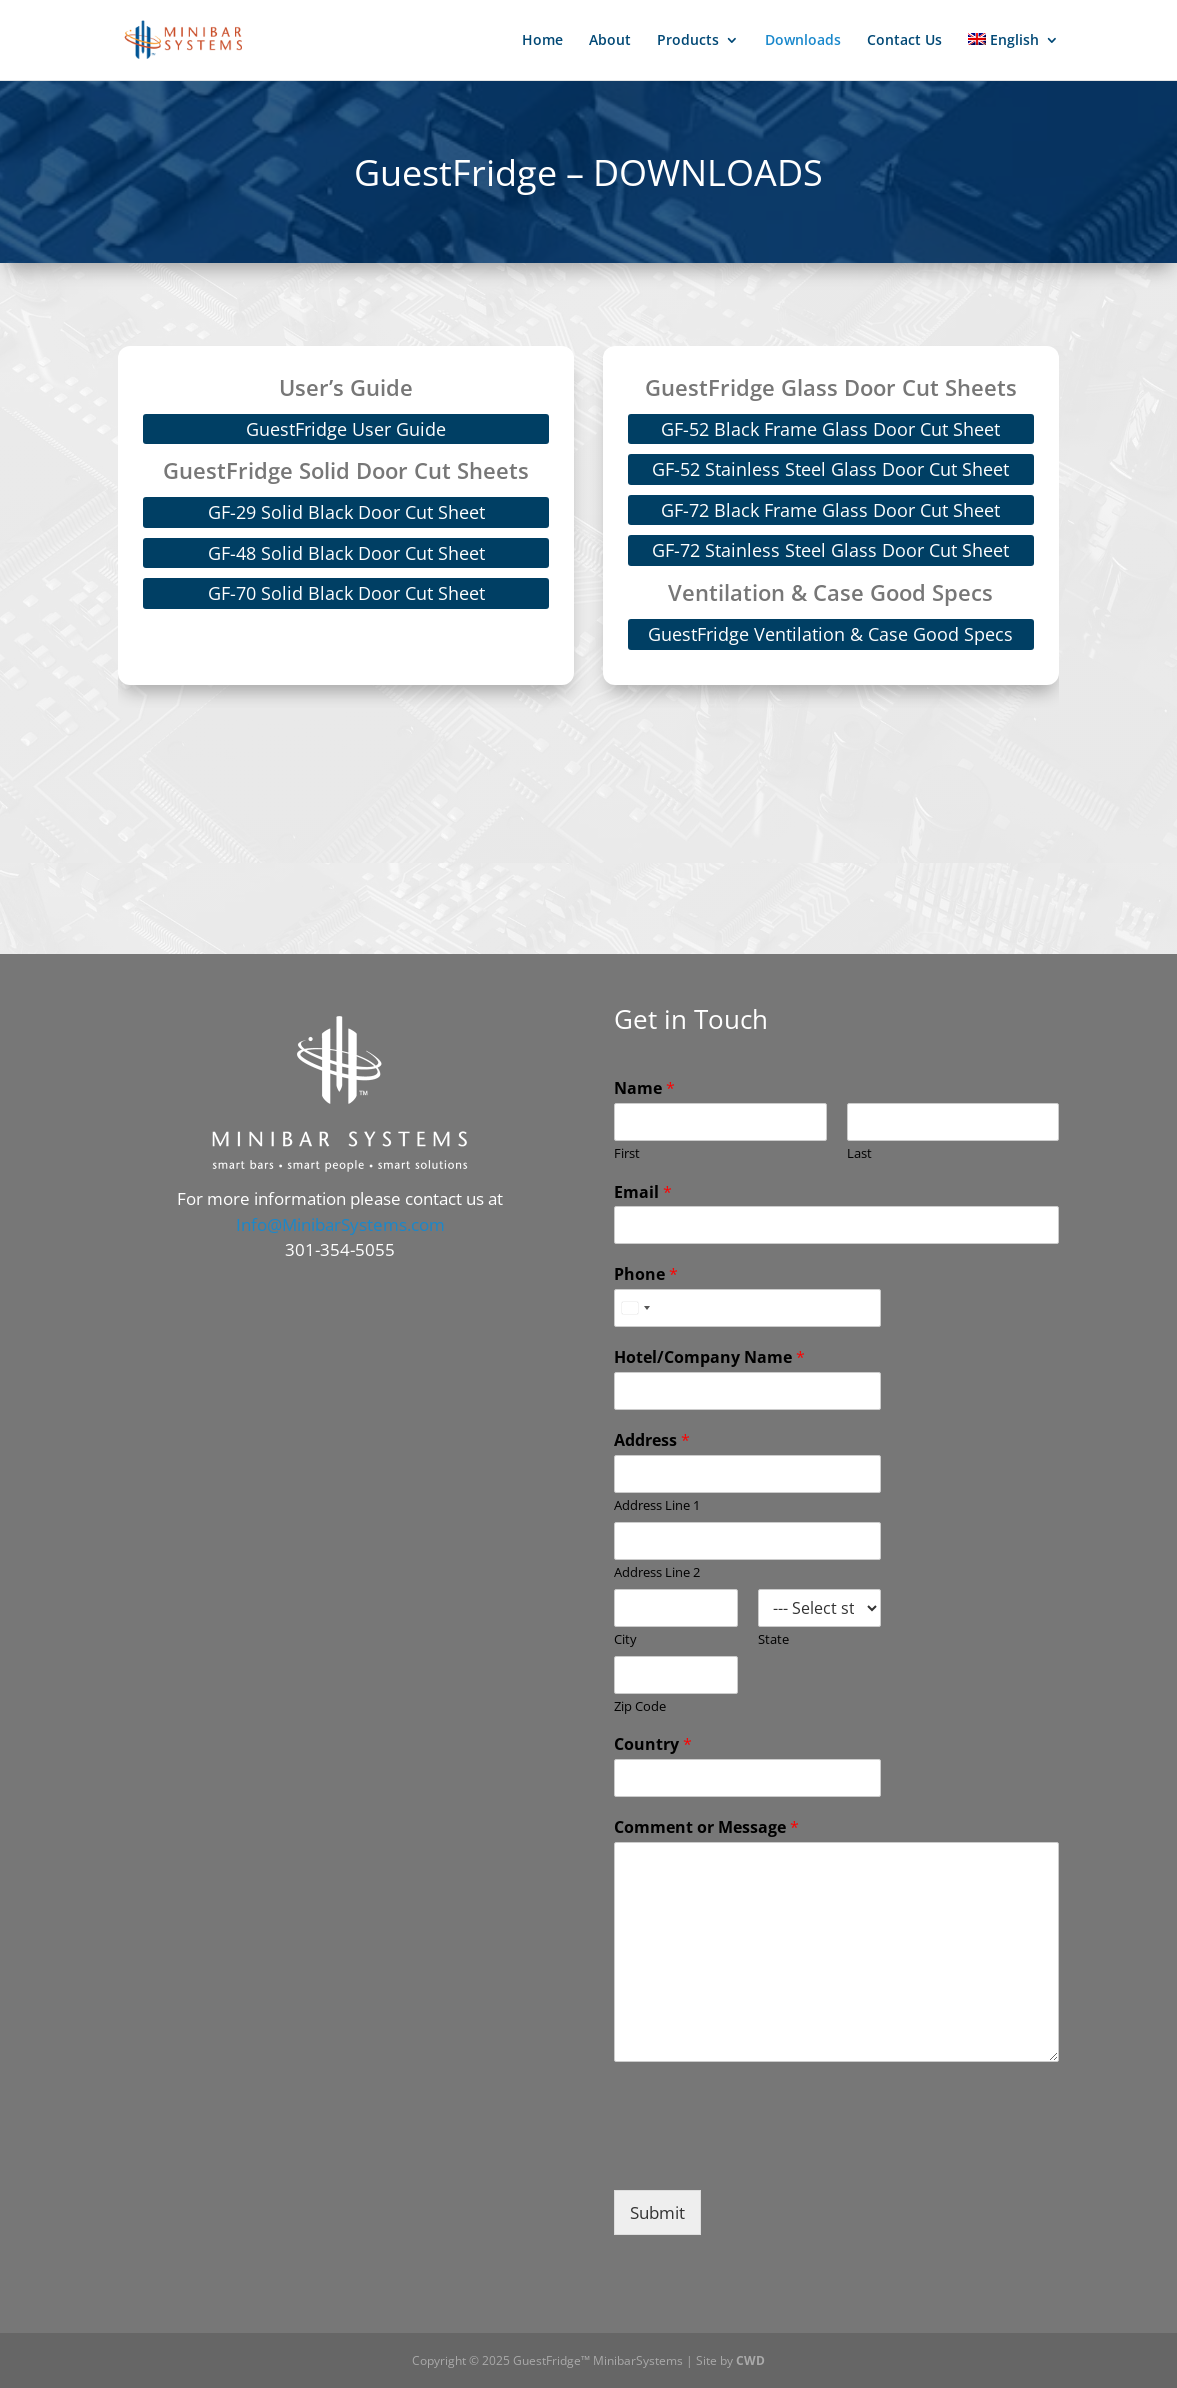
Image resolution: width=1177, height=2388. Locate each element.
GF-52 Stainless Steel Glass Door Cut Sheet (830, 469)
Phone (646, 1274)
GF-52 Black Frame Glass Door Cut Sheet (830, 429)
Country (653, 1744)
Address (652, 1440)
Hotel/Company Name (709, 1357)
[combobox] (635, 1308)
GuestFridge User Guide (346, 429)
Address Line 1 (657, 1505)
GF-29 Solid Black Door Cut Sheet (346, 512)
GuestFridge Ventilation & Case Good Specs (830, 634)
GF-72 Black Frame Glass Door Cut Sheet (830, 510)
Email (643, 1192)
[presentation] (766, 2157)
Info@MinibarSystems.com (340, 1224)
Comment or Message (706, 1827)
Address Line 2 (657, 1572)
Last (859, 1153)
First (627, 1153)
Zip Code (640, 1706)
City (625, 1639)
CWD (750, 2360)
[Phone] (747, 1308)
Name (644, 1088)
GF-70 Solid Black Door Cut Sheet (346, 593)
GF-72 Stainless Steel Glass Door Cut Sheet (830, 550)
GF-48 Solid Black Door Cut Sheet (346, 553)
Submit (657, 2212)
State (773, 1639)
